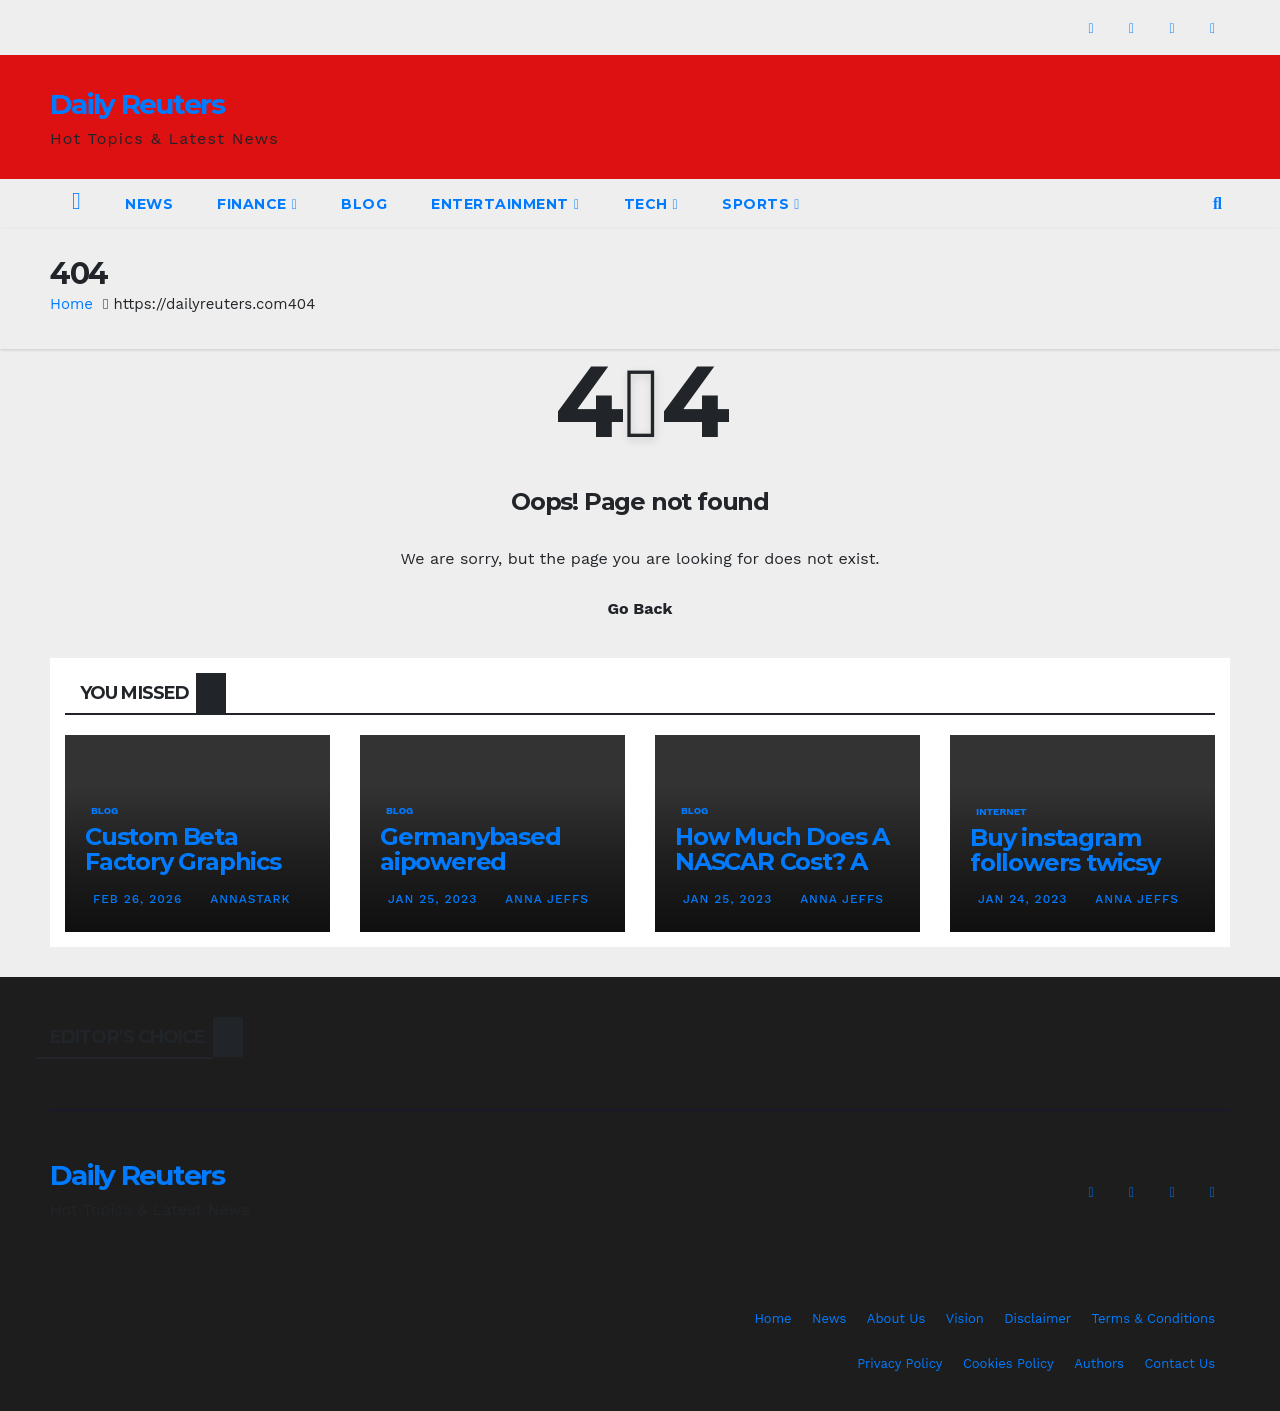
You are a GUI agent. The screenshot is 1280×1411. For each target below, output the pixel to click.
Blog (364, 204)
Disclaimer (1037, 1318)
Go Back (640, 608)
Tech (651, 204)
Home (71, 304)
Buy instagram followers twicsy (1065, 850)
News (149, 204)
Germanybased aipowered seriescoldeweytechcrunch (490, 874)
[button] (1217, 203)
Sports (761, 204)
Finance (257, 204)
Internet (1001, 811)
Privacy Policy (899, 1363)
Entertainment (505, 204)
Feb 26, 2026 (137, 899)
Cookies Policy (1008, 1363)
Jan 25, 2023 (432, 899)
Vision (965, 1318)
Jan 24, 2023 (1022, 899)
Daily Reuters (137, 104)
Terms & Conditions (1153, 1318)
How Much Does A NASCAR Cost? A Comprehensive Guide (782, 874)
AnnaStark (248, 899)
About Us (896, 1318)
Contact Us (1179, 1363)
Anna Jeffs (545, 899)
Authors (1099, 1363)
